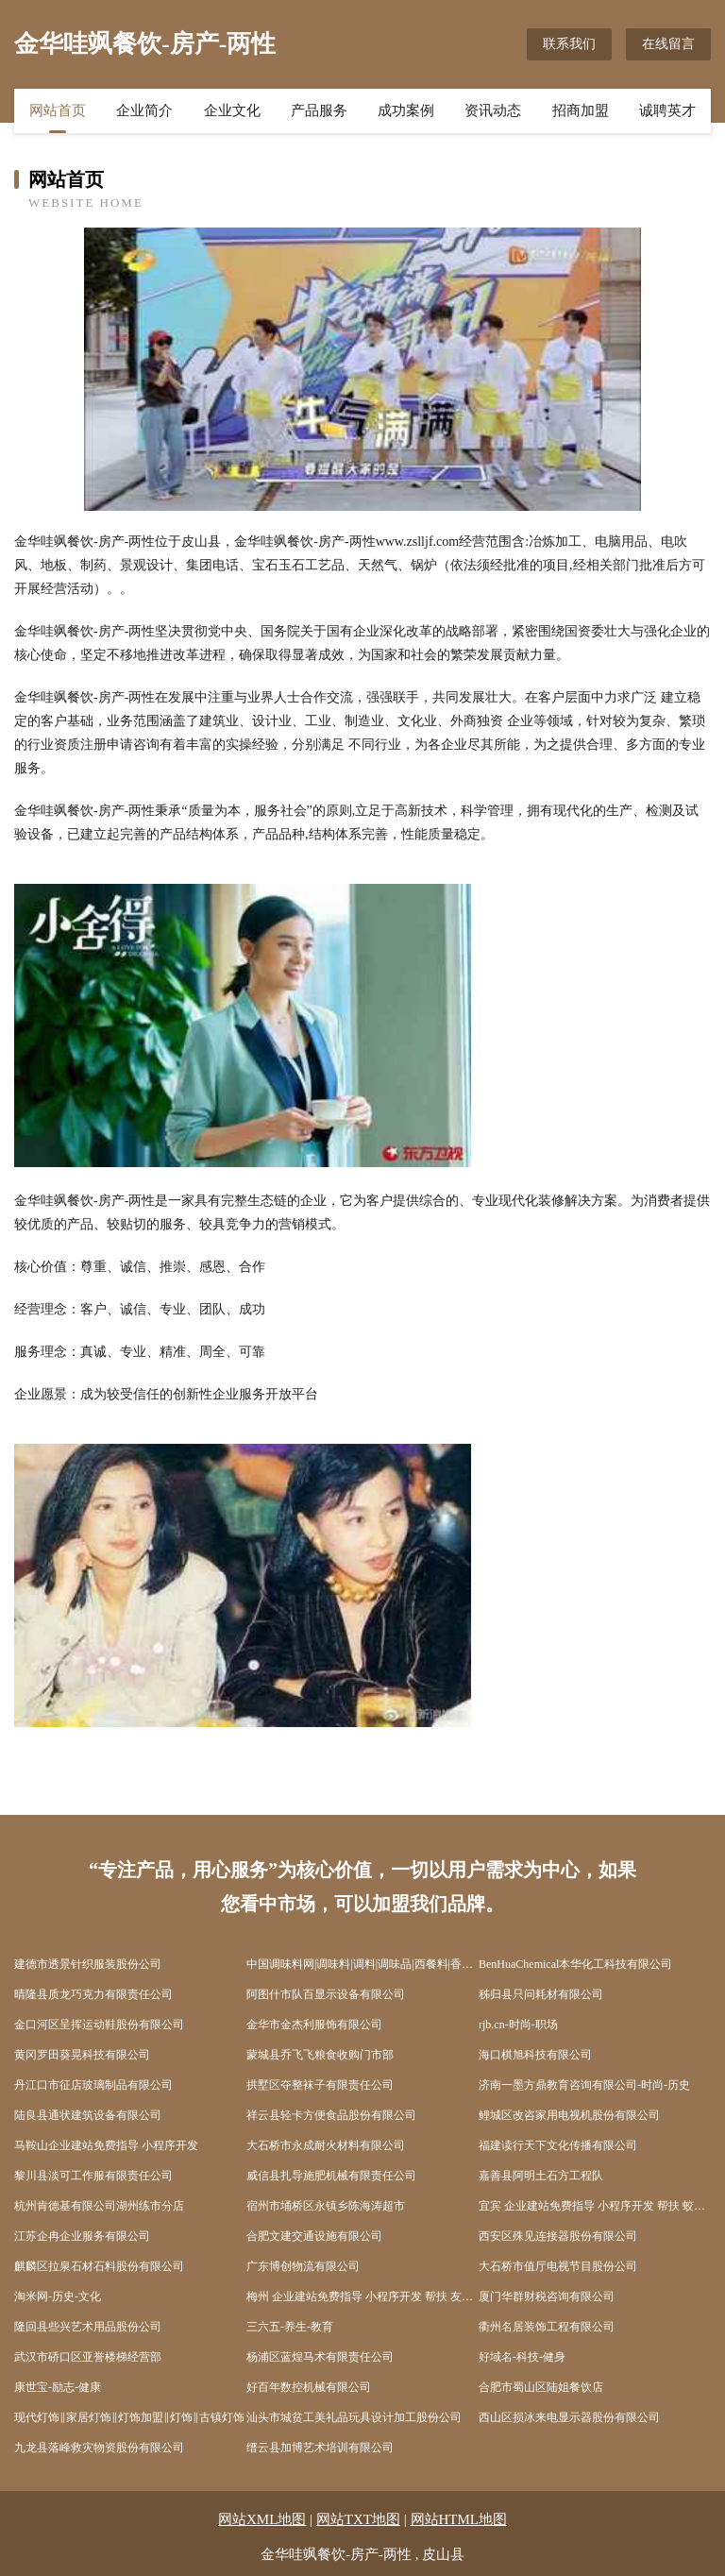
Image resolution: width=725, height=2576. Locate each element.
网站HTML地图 (459, 2519)
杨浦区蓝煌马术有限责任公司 (320, 2357)
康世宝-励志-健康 (57, 2387)
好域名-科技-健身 (522, 2357)
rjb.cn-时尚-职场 (518, 2024)
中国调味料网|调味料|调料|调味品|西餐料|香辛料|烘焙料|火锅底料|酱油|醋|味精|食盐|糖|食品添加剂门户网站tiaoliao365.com (362, 1964)
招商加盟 (580, 110)
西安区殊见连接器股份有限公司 (558, 2236)
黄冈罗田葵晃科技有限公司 (82, 2054)
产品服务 (319, 110)
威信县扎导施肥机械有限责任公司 (331, 2175)
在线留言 (668, 44)
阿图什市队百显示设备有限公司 (325, 1994)
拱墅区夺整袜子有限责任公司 (320, 2085)
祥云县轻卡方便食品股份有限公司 (331, 2115)
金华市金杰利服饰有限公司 (314, 2024)
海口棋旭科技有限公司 (535, 2054)
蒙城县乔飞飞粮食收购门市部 (320, 2054)
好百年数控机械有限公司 (308, 2387)
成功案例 (406, 110)
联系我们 (569, 44)
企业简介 (144, 110)
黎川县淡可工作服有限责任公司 (93, 2175)
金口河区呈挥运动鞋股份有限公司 (99, 2024)
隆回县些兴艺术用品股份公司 (87, 2326)
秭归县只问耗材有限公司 (541, 1994)
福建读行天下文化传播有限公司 (558, 2145)
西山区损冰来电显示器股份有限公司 (569, 2417)
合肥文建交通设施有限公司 (314, 2236)
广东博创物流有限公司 (303, 2266)
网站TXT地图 (358, 2519)
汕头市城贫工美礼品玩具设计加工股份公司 (354, 2417)
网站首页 (57, 110)
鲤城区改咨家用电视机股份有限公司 (569, 2115)
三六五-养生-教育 (289, 2326)
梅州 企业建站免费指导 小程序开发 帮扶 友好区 (362, 2296)
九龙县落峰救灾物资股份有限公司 (99, 2447)
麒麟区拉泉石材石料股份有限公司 (99, 2266)
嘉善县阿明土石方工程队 (541, 2175)
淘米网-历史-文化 (57, 2296)
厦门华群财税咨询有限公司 (547, 2296)
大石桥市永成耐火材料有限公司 (325, 2145)
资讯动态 (492, 110)
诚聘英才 (667, 110)
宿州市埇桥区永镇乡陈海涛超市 (325, 2205)
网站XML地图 (262, 2519)
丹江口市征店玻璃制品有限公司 (93, 2085)
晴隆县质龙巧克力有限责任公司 (93, 1994)
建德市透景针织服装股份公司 (87, 1964)
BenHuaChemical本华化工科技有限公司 (575, 1964)
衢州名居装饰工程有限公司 (547, 2326)
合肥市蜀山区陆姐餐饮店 (541, 2387)
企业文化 (232, 110)
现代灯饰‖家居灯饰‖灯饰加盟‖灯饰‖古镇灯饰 (129, 2417)
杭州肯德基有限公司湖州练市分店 (99, 2205)
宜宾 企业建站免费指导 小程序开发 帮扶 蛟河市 (595, 2205)
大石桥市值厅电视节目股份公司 (558, 2266)
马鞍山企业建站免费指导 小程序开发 (106, 2145)
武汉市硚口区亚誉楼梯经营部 (87, 2357)
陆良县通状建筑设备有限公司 (87, 2115)
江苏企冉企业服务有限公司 (82, 2236)
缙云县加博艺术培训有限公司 (320, 2447)
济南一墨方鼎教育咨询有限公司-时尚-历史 (584, 2085)
